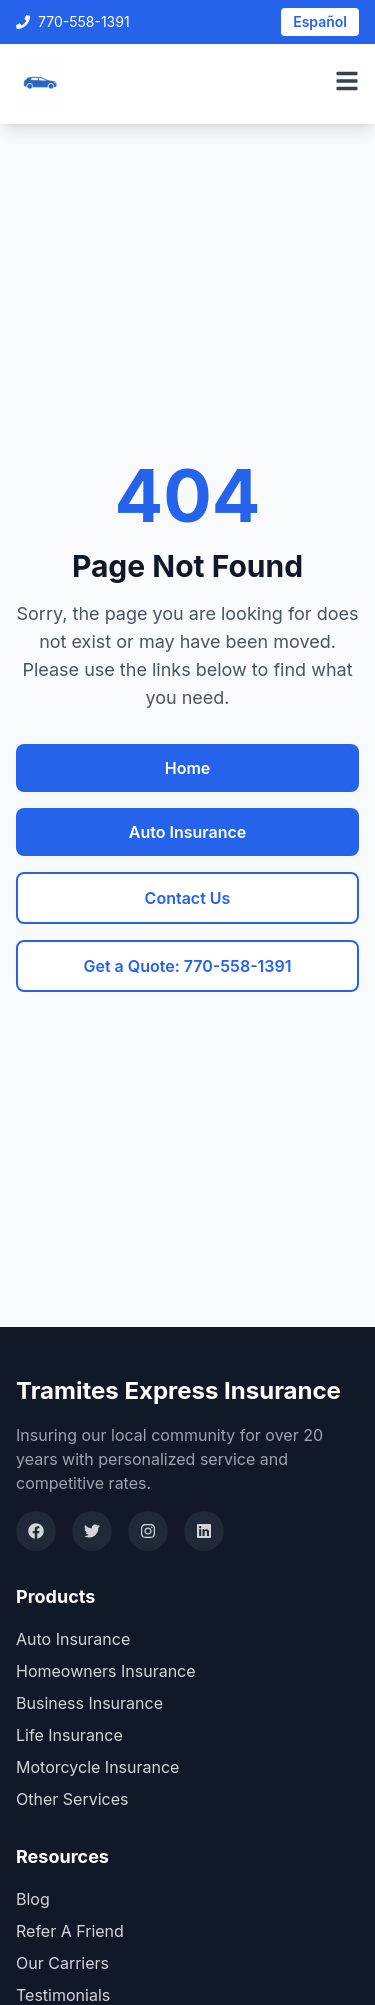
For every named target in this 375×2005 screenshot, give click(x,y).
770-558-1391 (73, 21)
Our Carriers (62, 1963)
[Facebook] (36, 1531)
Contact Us (188, 898)
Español (320, 21)
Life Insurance (69, 1735)
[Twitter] (92, 1531)
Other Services (72, 1799)
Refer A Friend (70, 1931)
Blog (33, 1899)
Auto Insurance (187, 832)
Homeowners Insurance (106, 1671)
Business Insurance (89, 1703)
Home (188, 768)
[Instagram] (148, 1531)
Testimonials (63, 1995)
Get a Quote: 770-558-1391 (187, 966)
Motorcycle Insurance (97, 1767)
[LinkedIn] (204, 1531)
